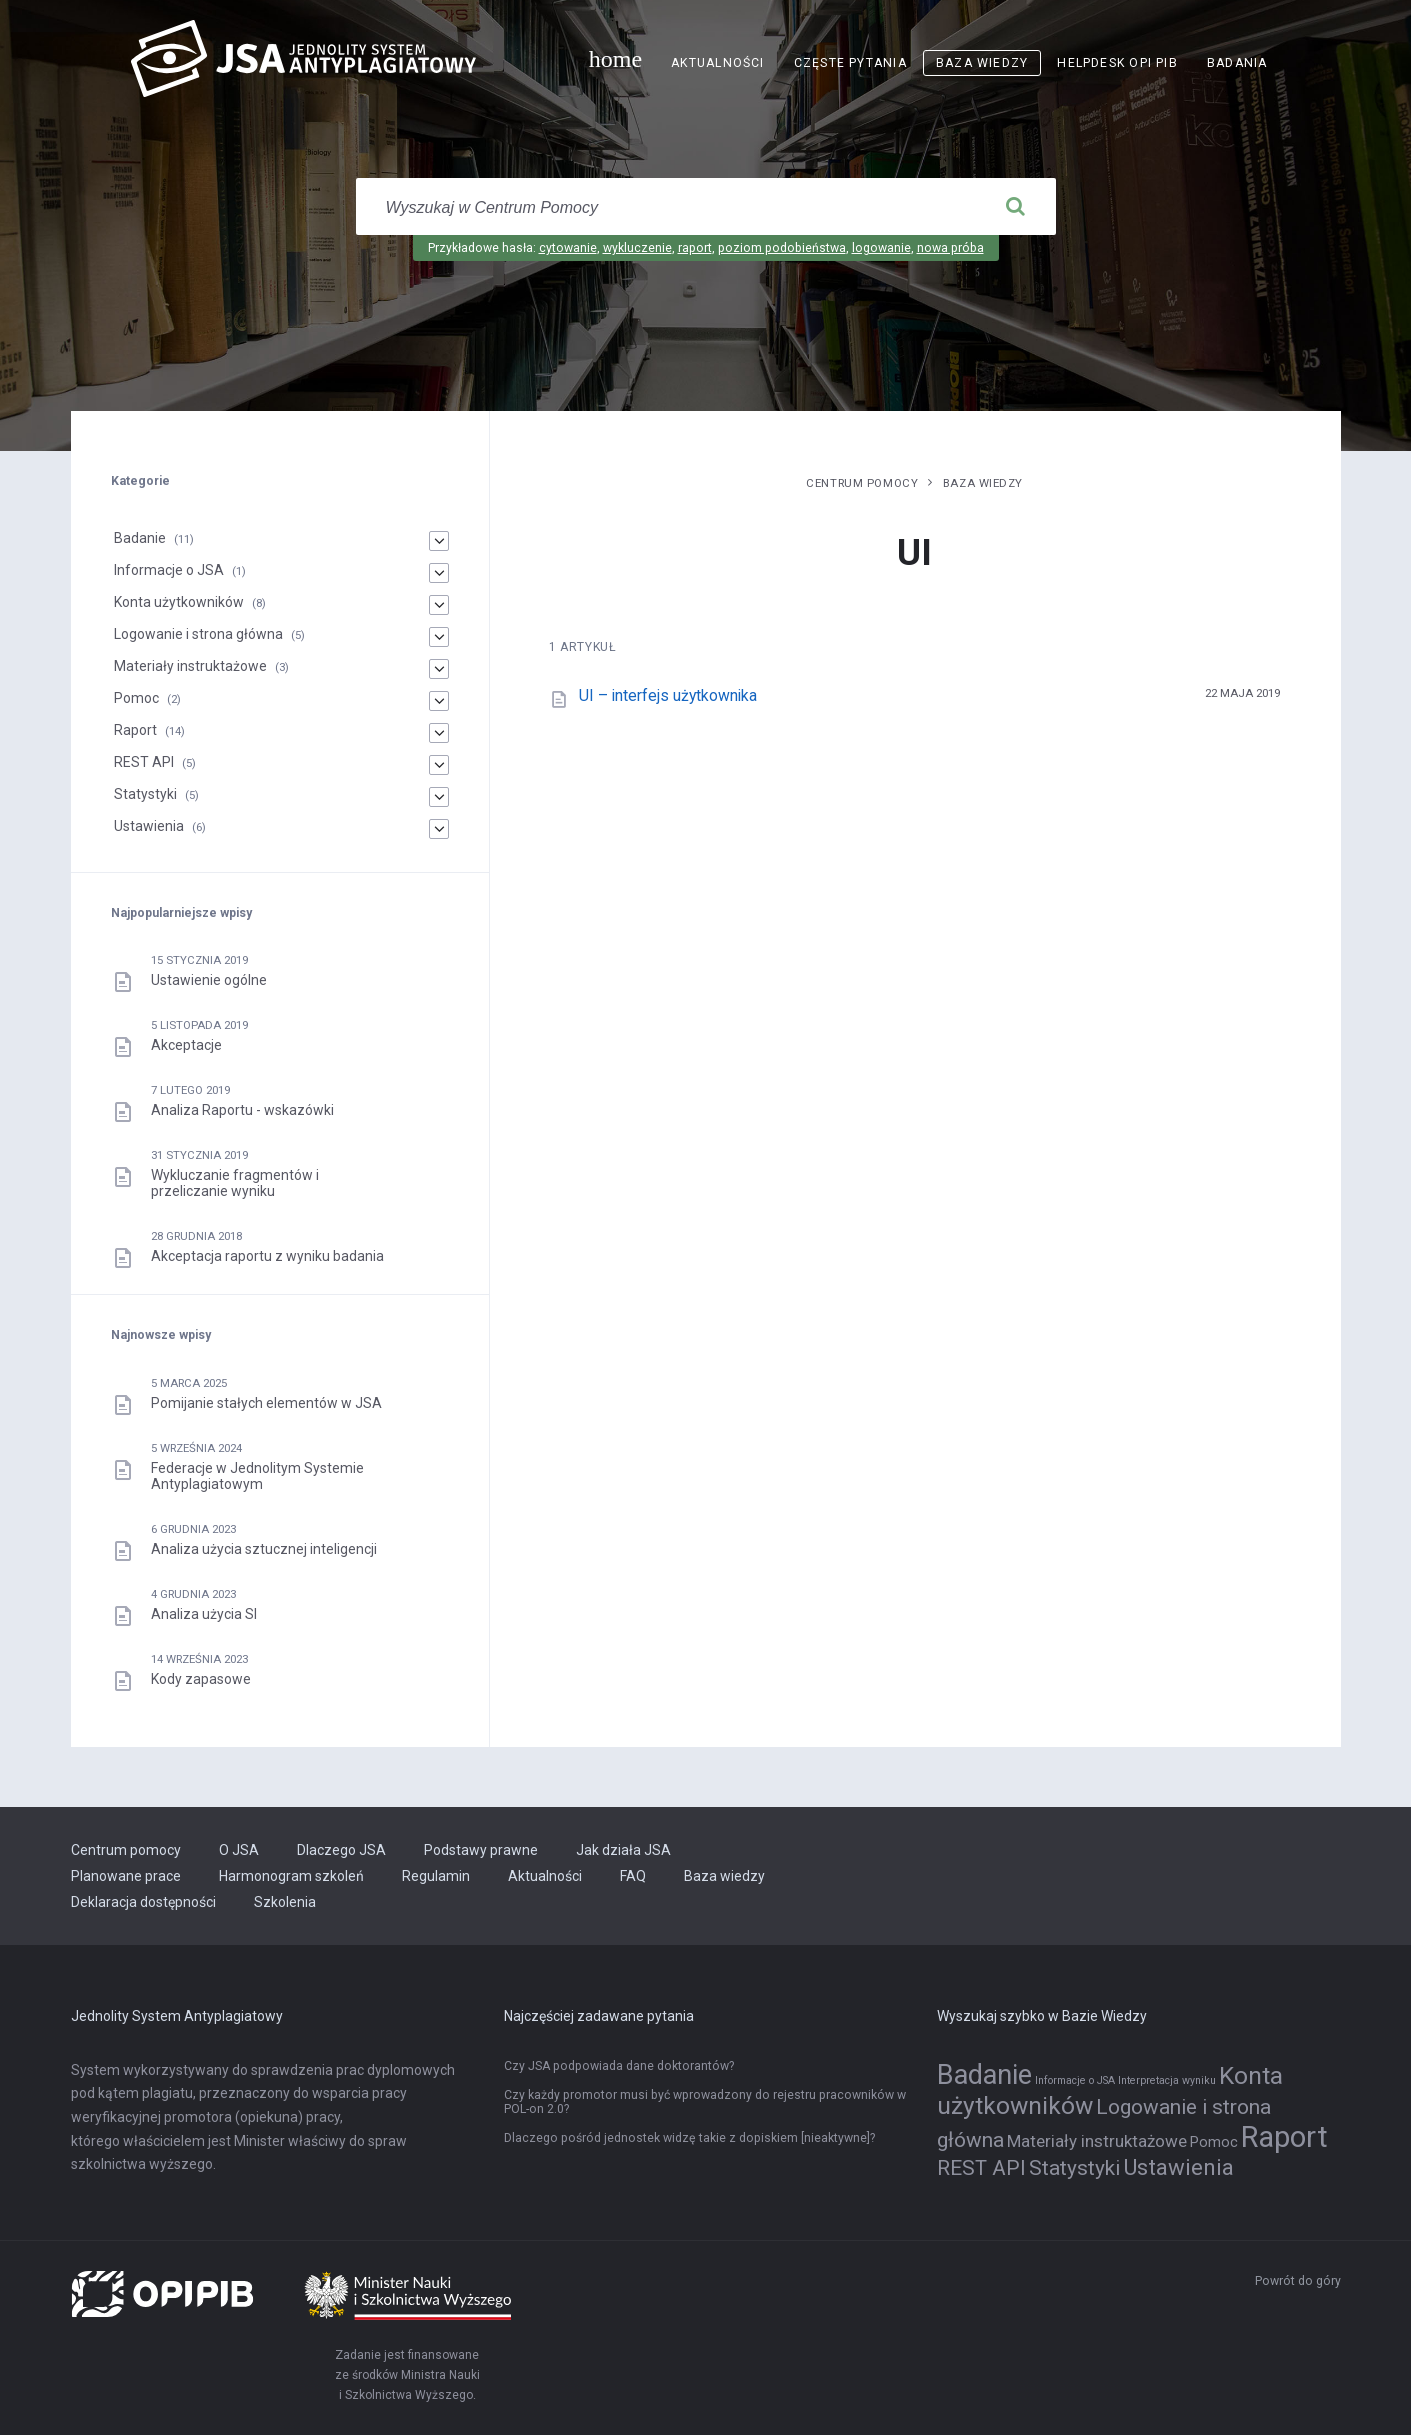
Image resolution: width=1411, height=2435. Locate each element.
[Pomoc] (439, 701)
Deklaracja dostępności (143, 1902)
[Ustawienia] (439, 829)
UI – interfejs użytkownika (668, 695)
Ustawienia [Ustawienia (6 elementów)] (1178, 2167)
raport (695, 248)
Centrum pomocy (862, 483)
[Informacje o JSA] (439, 573)
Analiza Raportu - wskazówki (242, 1110)
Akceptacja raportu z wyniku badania (267, 1256)
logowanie (881, 248)
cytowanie (568, 248)
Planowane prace (126, 1876)
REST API (144, 762)
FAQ (633, 1876)
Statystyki (145, 794)
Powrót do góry (1298, 2281)
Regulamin (436, 1876)
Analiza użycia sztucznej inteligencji (264, 1549)
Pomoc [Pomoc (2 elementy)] (1214, 2142)
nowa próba (950, 248)
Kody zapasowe (201, 1679)
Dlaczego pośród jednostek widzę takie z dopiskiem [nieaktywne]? (689, 2138)
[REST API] (439, 765)
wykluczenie (637, 248)
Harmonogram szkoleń (291, 1876)
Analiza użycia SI (204, 1614)
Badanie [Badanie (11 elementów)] (984, 2075)
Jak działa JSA (623, 1850)
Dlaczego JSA (341, 1850)
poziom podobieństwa (782, 248)
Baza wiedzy (982, 63)
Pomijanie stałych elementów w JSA (266, 1403)
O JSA (239, 1850)
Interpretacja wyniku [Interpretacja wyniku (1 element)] (1167, 2080)
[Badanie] (439, 541)
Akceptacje (186, 1045)
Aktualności (717, 63)
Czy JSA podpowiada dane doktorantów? (619, 2066)
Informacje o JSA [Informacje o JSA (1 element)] (1075, 2080)
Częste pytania (850, 63)
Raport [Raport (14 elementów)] (1284, 2137)
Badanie (140, 538)
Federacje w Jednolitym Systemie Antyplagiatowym (257, 1476)
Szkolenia (285, 1902)
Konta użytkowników (179, 602)
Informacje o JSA (169, 570)
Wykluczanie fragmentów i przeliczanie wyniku (235, 1183)
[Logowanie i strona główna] (439, 637)
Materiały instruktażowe (190, 666)
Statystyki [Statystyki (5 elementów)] (1074, 2168)
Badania (1237, 63)
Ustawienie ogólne (209, 980)
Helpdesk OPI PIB (1117, 63)
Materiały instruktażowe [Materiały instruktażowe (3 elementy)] (1097, 2141)
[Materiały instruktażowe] (439, 669)
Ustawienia (149, 826)
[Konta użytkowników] (439, 605)
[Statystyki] (439, 797)
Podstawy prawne (481, 1850)
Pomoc (136, 698)
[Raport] (439, 733)
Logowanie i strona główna (198, 634)
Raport (135, 730)
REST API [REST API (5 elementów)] (981, 2168)
